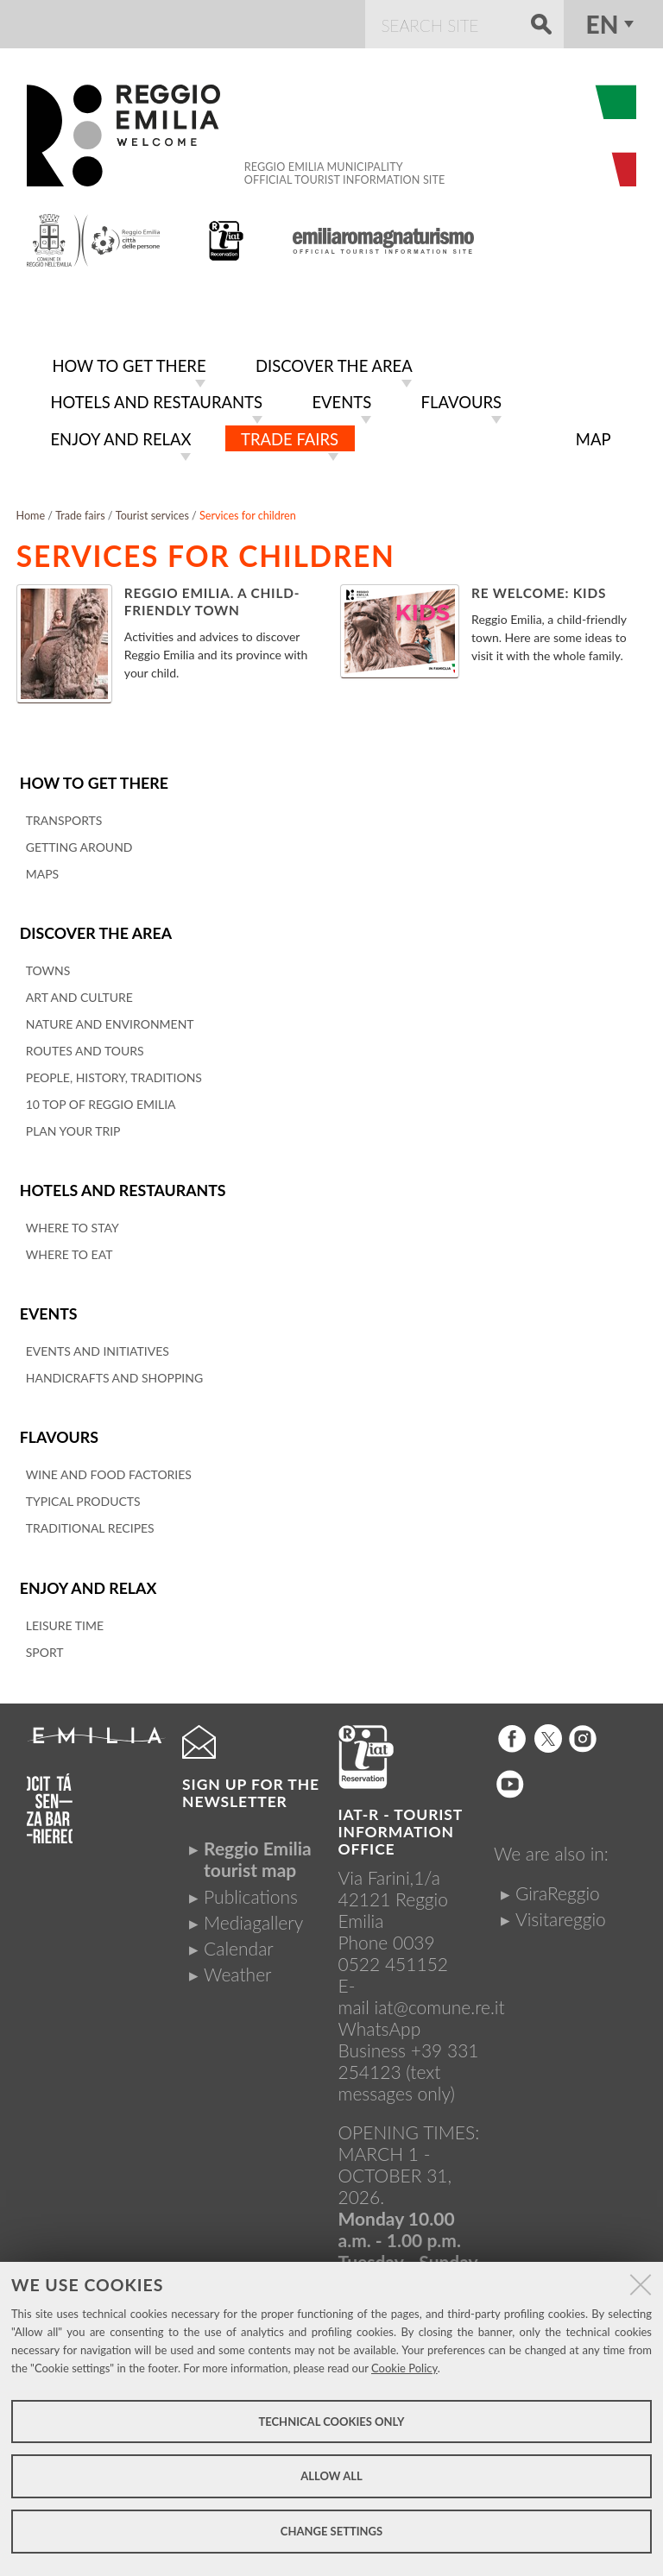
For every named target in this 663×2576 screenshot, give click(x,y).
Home (31, 510)
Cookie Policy (404, 2368)
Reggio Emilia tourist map (258, 1850)
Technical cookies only (331, 2421)
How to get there (93, 777)
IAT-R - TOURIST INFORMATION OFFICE (400, 1822)
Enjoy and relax (87, 1579)
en (602, 24)
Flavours (59, 1429)
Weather (237, 1965)
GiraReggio (557, 1883)
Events (48, 1306)
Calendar (239, 1939)
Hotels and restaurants (121, 1184)
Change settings (331, 2531)
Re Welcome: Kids (538, 587)
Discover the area (95, 926)
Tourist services (152, 510)
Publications (251, 1887)
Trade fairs (79, 510)
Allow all (331, 2476)
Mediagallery (253, 1913)
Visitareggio (560, 1910)
